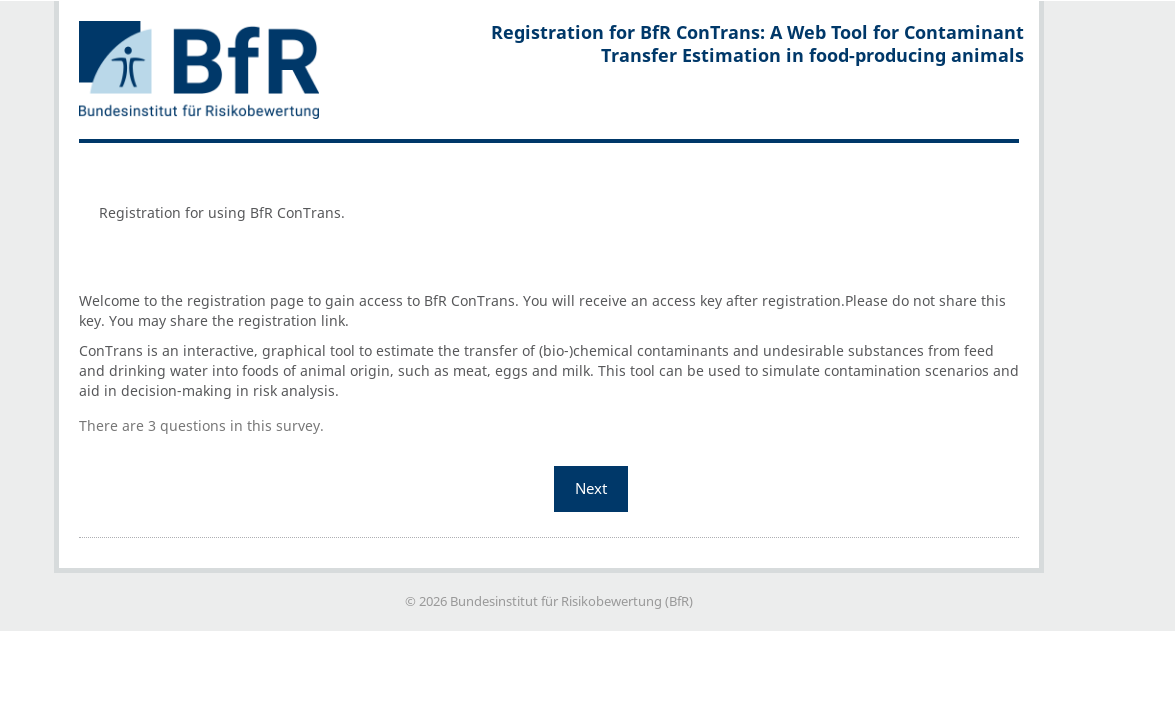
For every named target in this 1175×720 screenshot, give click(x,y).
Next (591, 488)
